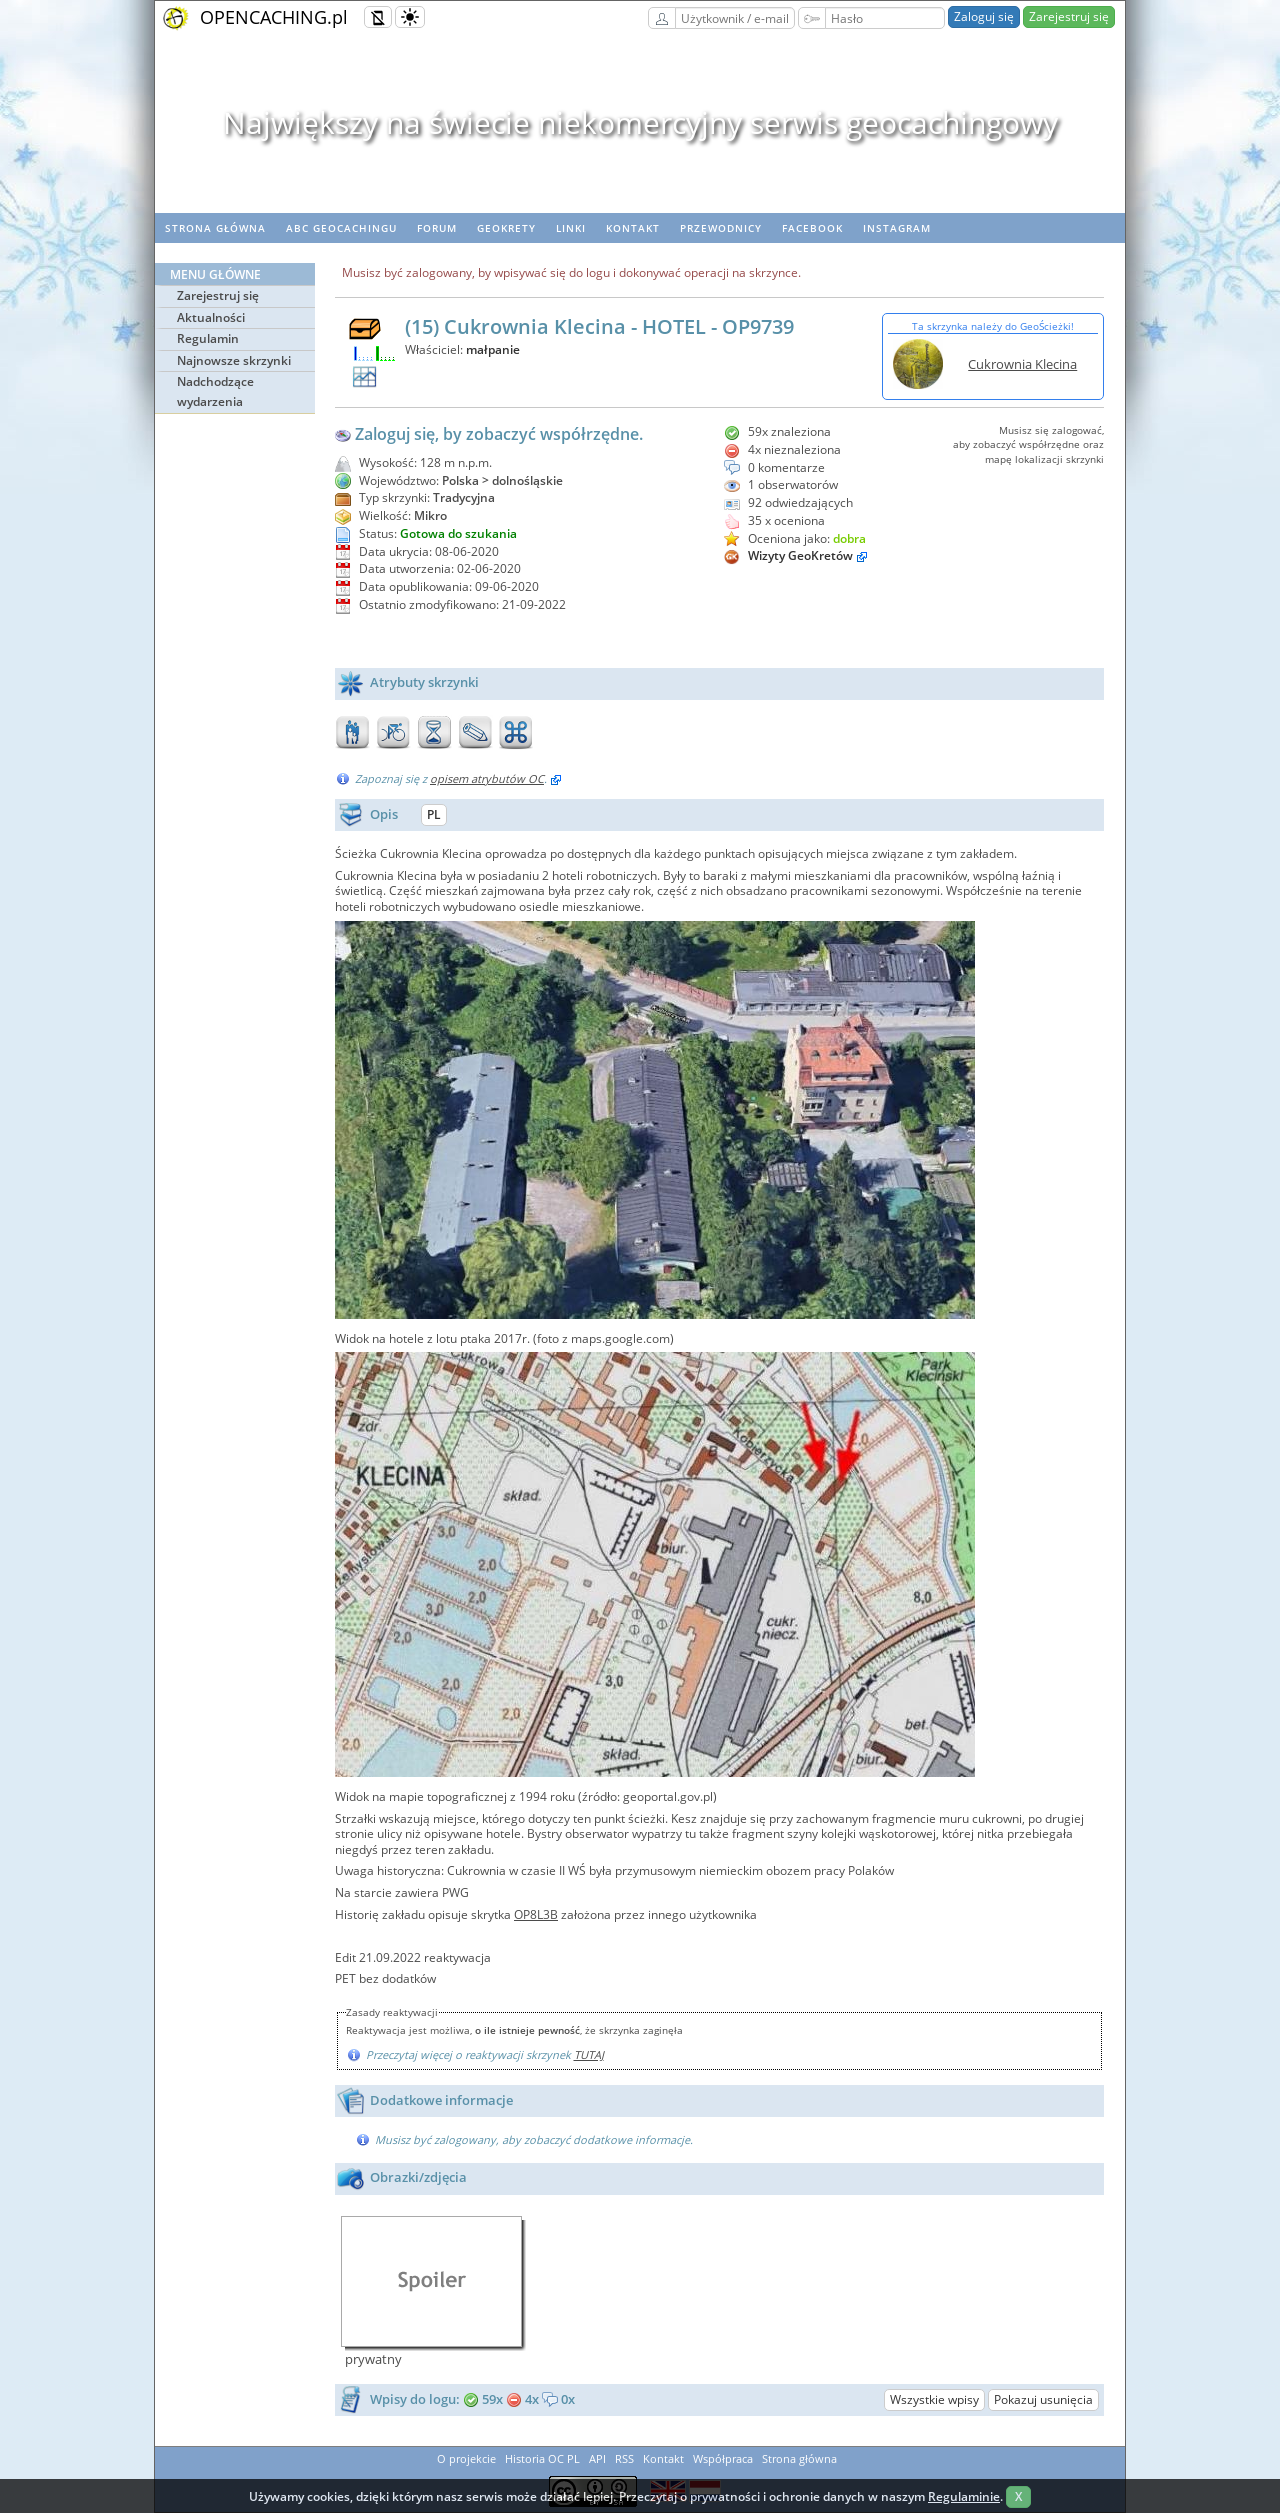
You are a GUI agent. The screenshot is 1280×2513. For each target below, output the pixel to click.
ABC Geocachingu (341, 228)
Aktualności (211, 317)
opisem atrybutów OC (487, 778)
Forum (437, 228)
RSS (624, 2458)
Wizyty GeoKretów (800, 555)
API (597, 2458)
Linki (571, 228)
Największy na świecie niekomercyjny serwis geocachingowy (640, 122)
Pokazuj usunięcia (1043, 2399)
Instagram (897, 228)
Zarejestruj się (1069, 16)
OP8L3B (536, 1914)
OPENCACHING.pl (274, 17)
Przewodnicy (721, 228)
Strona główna (215, 228)
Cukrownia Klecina (1022, 364)
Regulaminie (964, 2496)
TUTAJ (589, 2054)
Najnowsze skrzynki (234, 360)
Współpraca (723, 2458)
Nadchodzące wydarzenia (215, 391)
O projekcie (466, 2458)
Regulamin (208, 338)
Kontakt (633, 228)
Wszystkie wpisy (934, 2399)
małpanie (493, 349)
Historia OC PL (542, 2458)
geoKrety (506, 228)
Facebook (812, 228)
